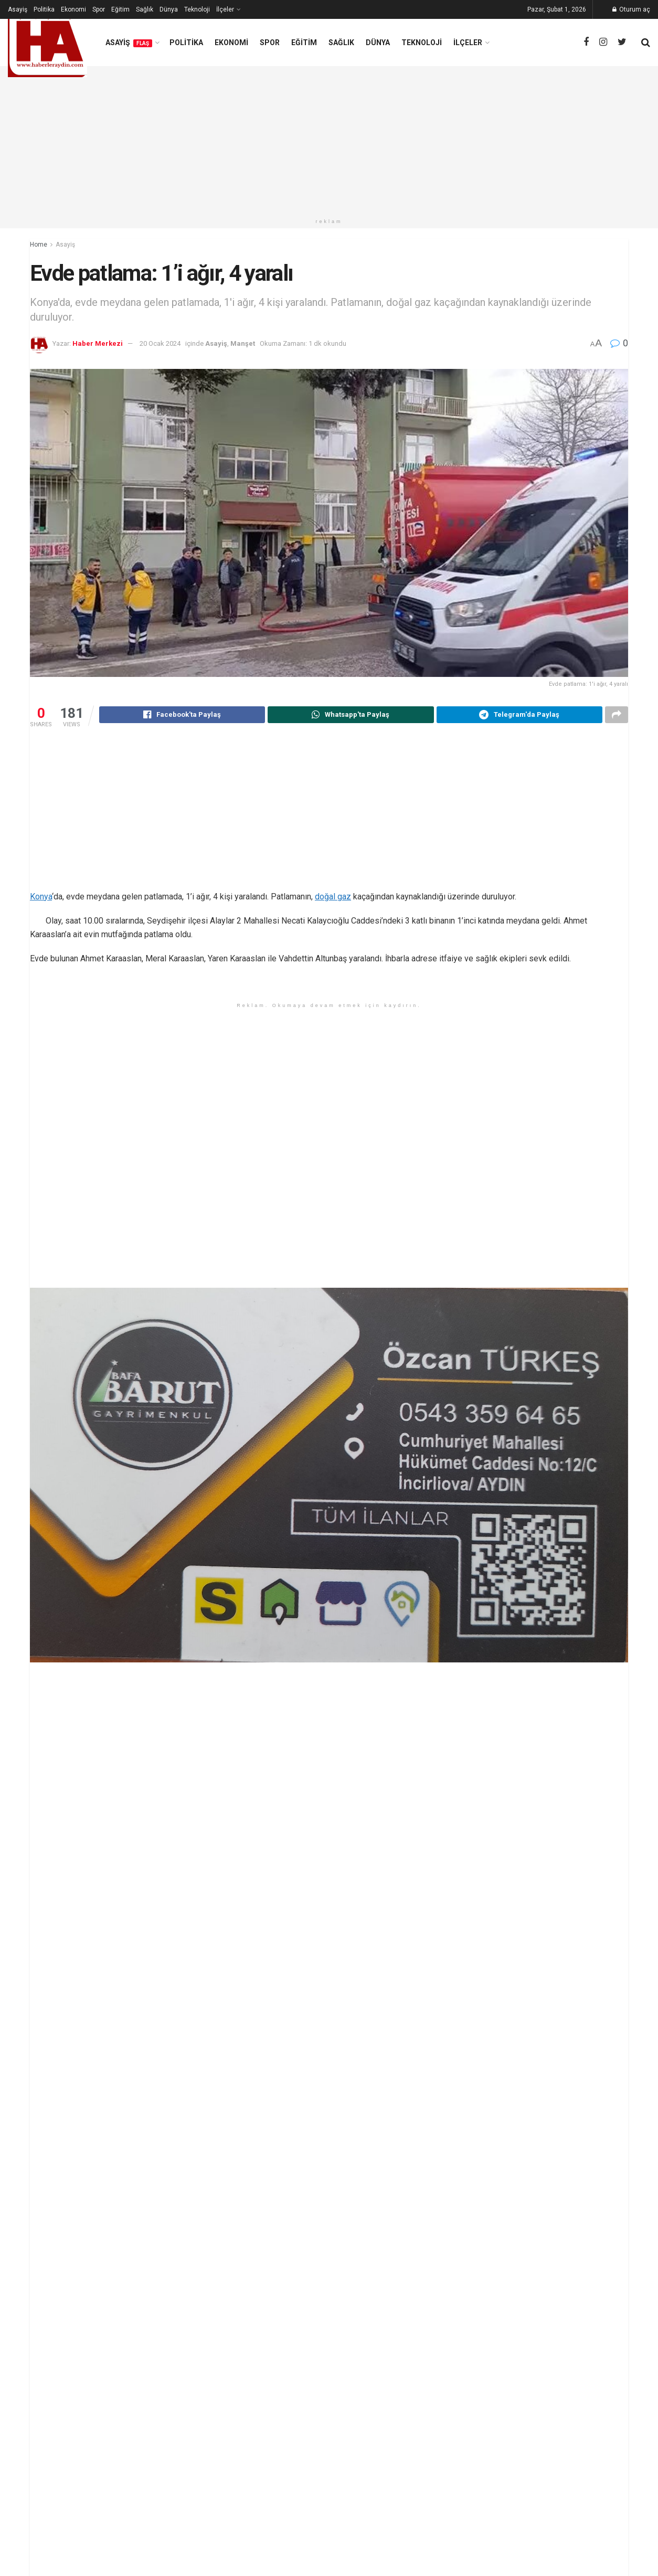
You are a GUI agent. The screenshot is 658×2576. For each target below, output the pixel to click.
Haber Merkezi (97, 343)
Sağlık (144, 9)
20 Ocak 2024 (160, 343)
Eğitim (120, 9)
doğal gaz (333, 898)
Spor (98, 9)
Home (38, 244)
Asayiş (17, 9)
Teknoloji (197, 9)
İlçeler (225, 9)
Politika (44, 9)
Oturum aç (631, 9)
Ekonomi (73, 9)
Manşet (242, 343)
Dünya (169, 9)
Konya (41, 898)
